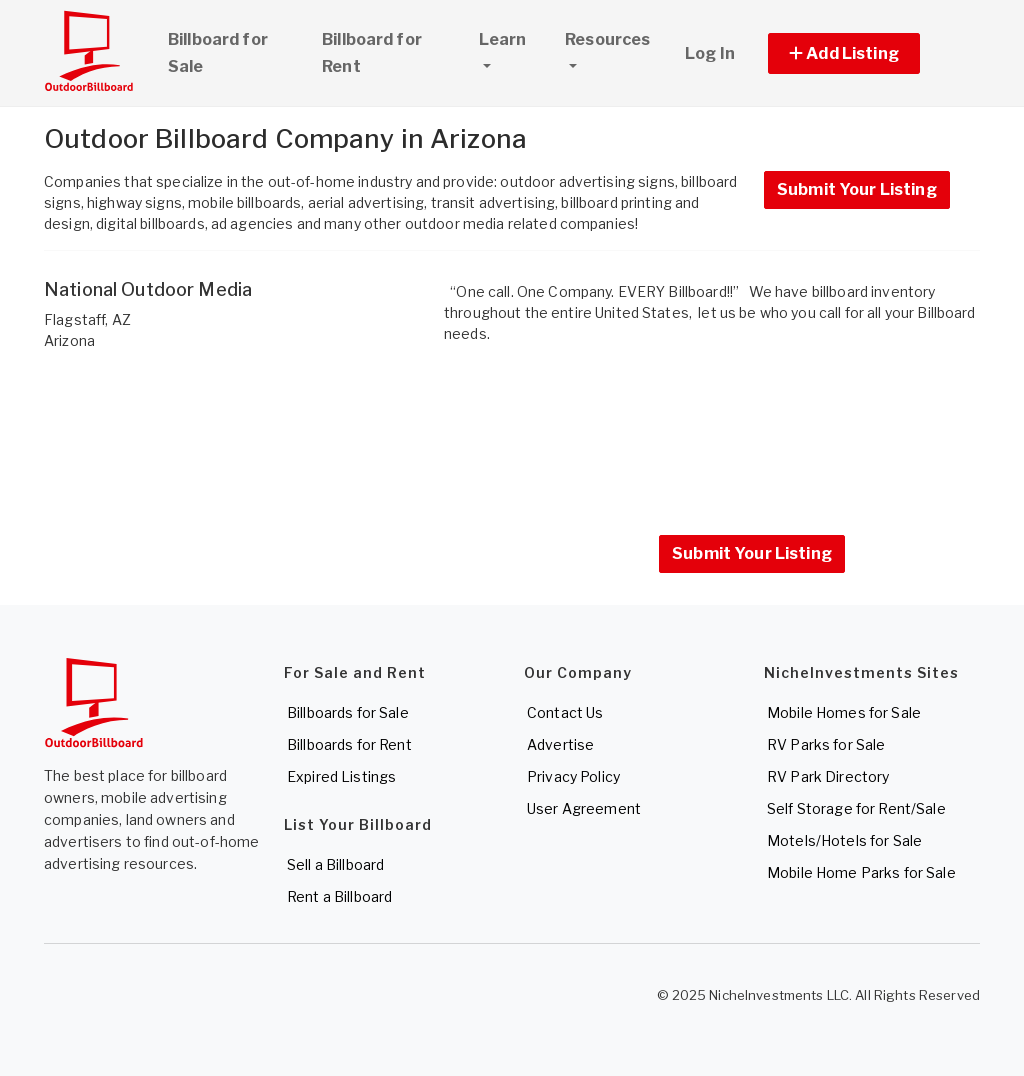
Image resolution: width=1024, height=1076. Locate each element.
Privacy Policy (573, 776)
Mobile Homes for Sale (844, 712)
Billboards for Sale (348, 712)
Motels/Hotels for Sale (844, 840)
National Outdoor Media (148, 289)
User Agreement (584, 808)
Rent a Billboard (339, 896)
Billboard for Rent (372, 53)
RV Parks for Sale (826, 744)
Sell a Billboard (335, 864)
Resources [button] (607, 39)
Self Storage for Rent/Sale (856, 808)
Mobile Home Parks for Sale (861, 872)
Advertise (560, 744)
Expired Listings (341, 776)
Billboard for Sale (218, 53)
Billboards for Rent (349, 744)
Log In (710, 53)
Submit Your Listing (857, 189)
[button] (866, 53)
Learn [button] (513, 37)
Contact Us (565, 712)
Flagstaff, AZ (87, 319)
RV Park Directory (828, 776)
